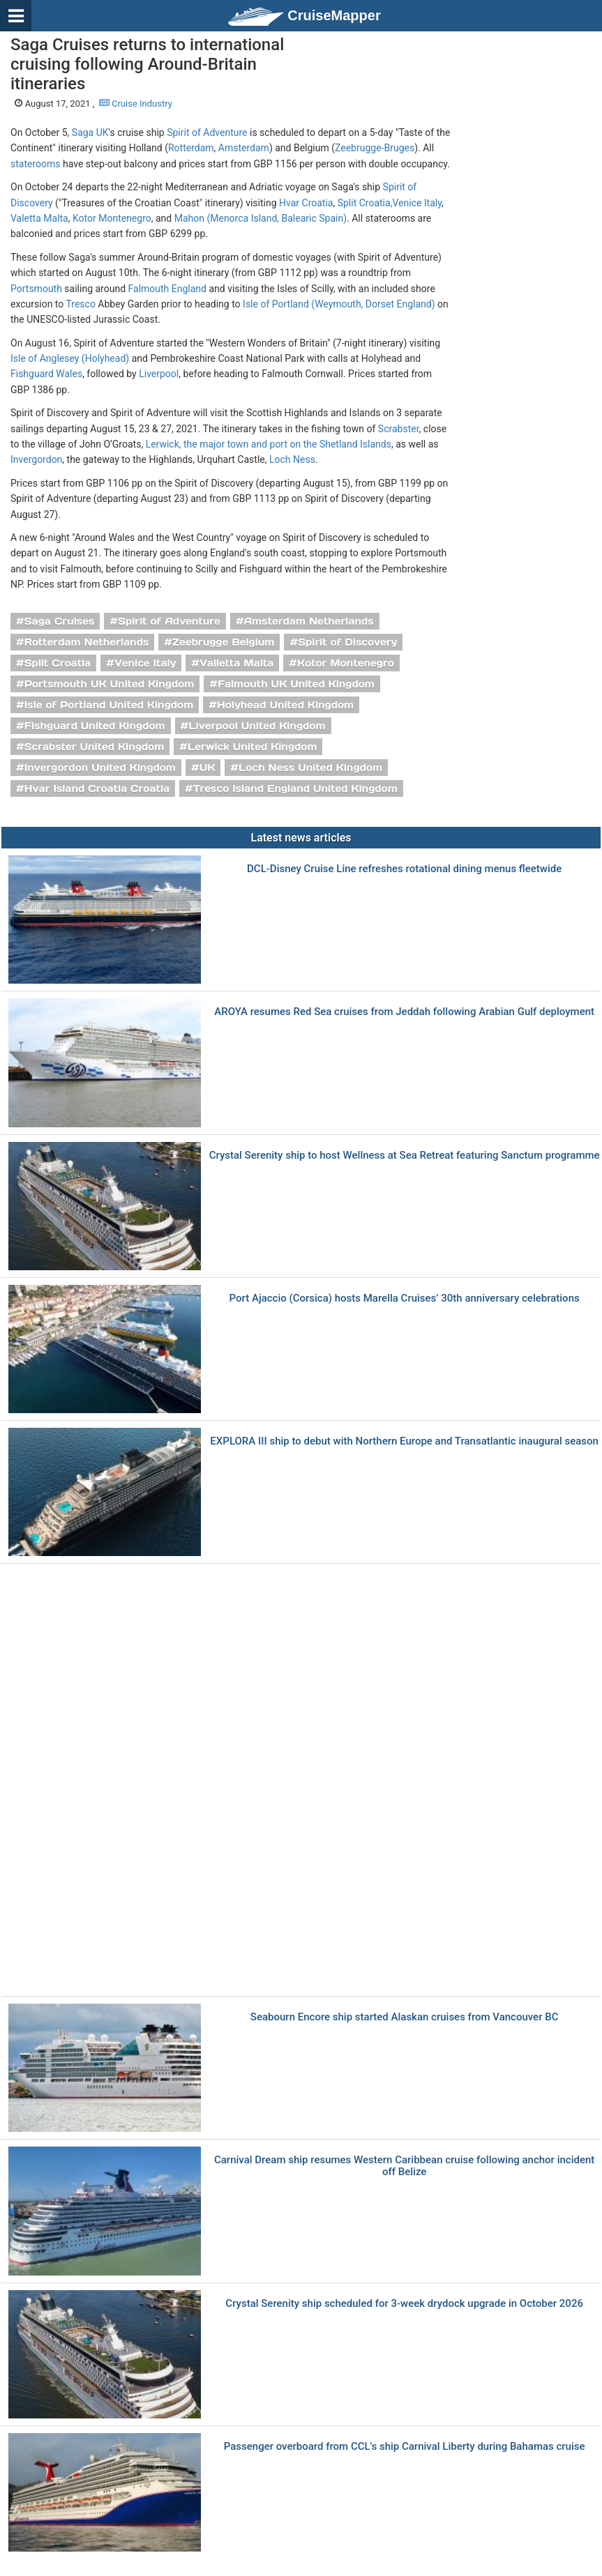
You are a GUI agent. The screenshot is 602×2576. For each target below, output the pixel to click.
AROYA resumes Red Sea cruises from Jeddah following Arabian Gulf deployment (404, 1012)
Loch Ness (292, 459)
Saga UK (90, 132)
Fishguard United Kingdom (94, 725)
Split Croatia (57, 663)
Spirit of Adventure (207, 132)
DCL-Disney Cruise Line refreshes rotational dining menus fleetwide (404, 869)
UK (208, 767)
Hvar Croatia (306, 202)
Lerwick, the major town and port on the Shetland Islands (268, 444)
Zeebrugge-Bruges (374, 147)
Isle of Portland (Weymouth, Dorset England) (339, 304)
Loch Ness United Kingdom (310, 767)
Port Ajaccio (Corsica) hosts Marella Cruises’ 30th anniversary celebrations (404, 1298)
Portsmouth (36, 288)
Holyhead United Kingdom (285, 705)
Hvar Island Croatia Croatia (97, 788)
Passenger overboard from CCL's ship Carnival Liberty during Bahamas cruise (404, 2447)
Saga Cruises (59, 621)
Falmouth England (167, 288)
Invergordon (36, 459)
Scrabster (398, 428)
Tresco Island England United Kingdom (295, 788)
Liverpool (159, 373)
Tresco (80, 304)
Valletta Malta (236, 663)
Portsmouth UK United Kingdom (109, 684)
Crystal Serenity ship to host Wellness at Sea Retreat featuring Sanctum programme (404, 1155)
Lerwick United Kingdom (252, 746)
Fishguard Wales (46, 373)
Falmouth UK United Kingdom (296, 684)
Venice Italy (417, 202)
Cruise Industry (135, 103)
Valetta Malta (39, 218)
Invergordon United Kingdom (100, 767)
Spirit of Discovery (347, 642)
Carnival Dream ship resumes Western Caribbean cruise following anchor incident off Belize (404, 2165)
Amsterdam (243, 147)
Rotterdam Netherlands (86, 642)
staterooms (35, 163)
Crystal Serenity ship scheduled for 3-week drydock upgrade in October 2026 (404, 2304)
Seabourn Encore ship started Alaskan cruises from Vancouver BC (404, 2017)
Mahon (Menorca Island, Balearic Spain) (260, 218)
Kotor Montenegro (112, 218)
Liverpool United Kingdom (256, 725)
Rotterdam (191, 147)
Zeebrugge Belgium (223, 642)
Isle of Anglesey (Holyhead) (69, 358)
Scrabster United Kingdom (94, 746)
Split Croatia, (365, 202)
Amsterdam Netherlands (309, 621)
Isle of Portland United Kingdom (109, 705)
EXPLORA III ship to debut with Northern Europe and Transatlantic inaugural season (404, 1441)
